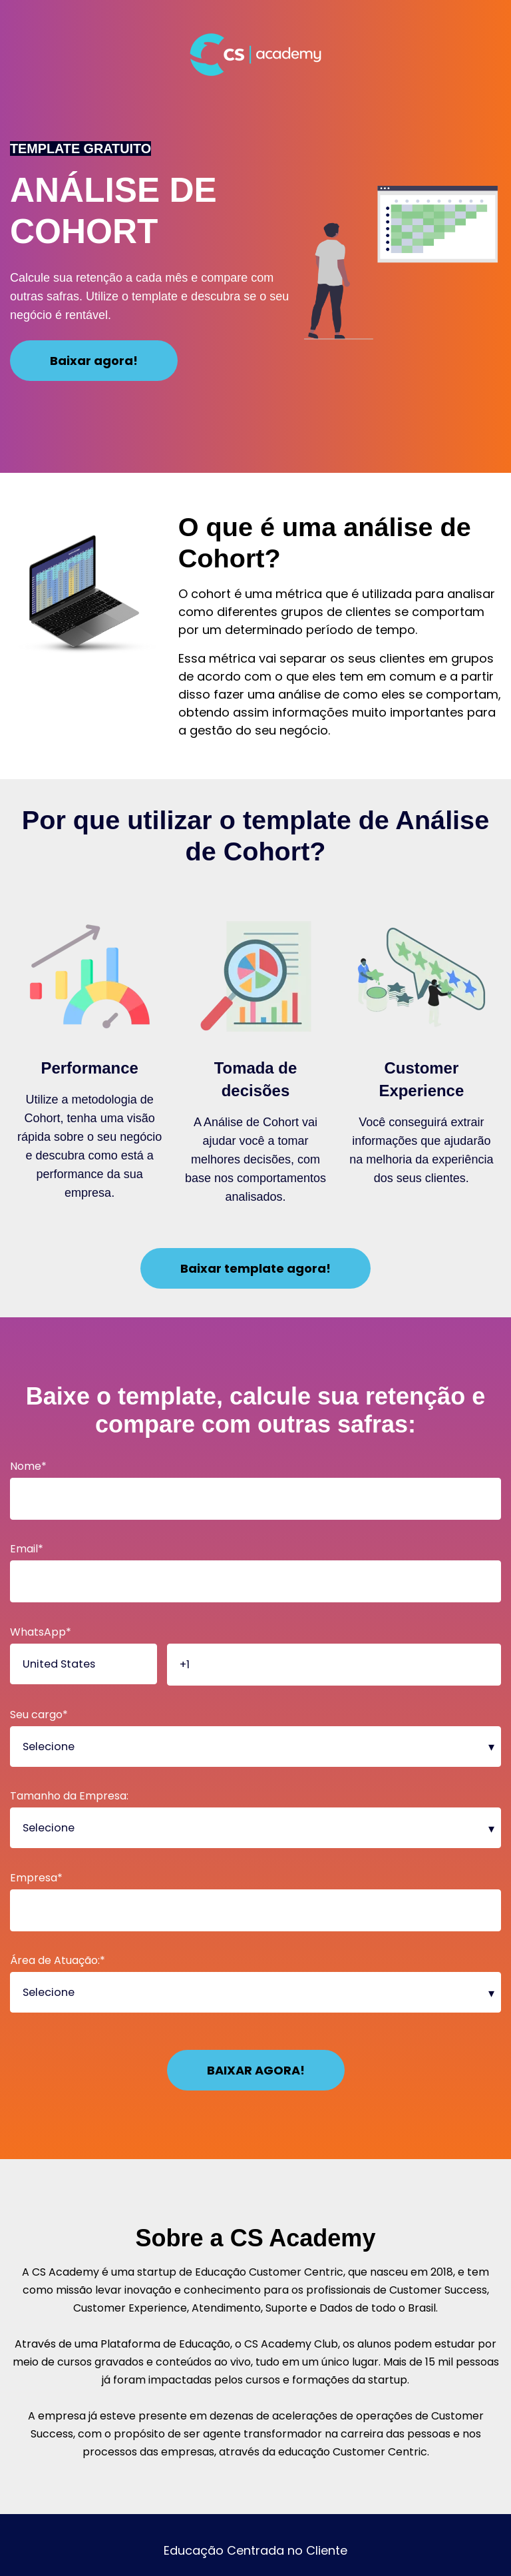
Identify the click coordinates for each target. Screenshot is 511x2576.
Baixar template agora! (255, 1268)
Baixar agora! (94, 360)
